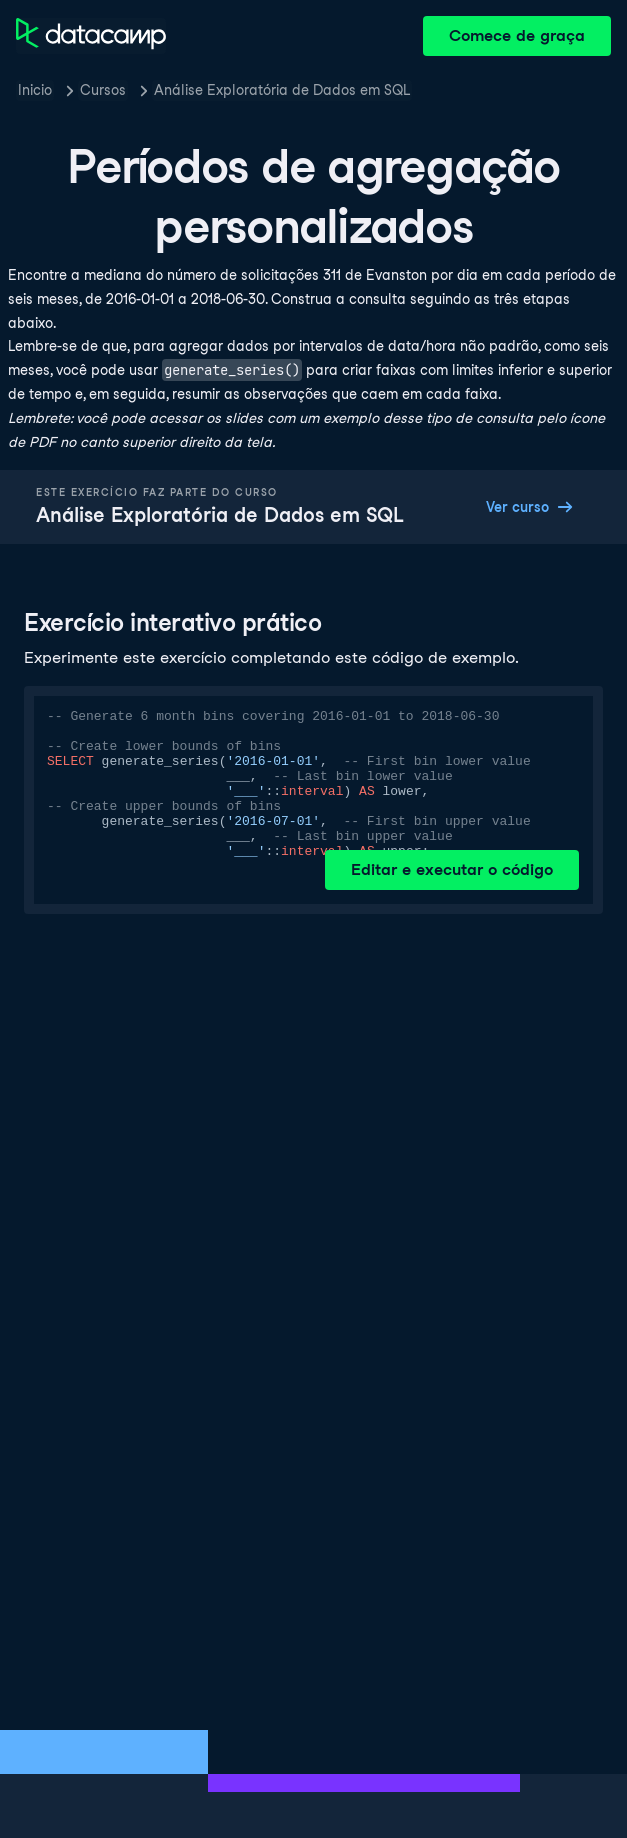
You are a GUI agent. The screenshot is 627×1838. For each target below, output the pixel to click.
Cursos (103, 90)
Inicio (35, 90)
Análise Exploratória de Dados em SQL (282, 90)
